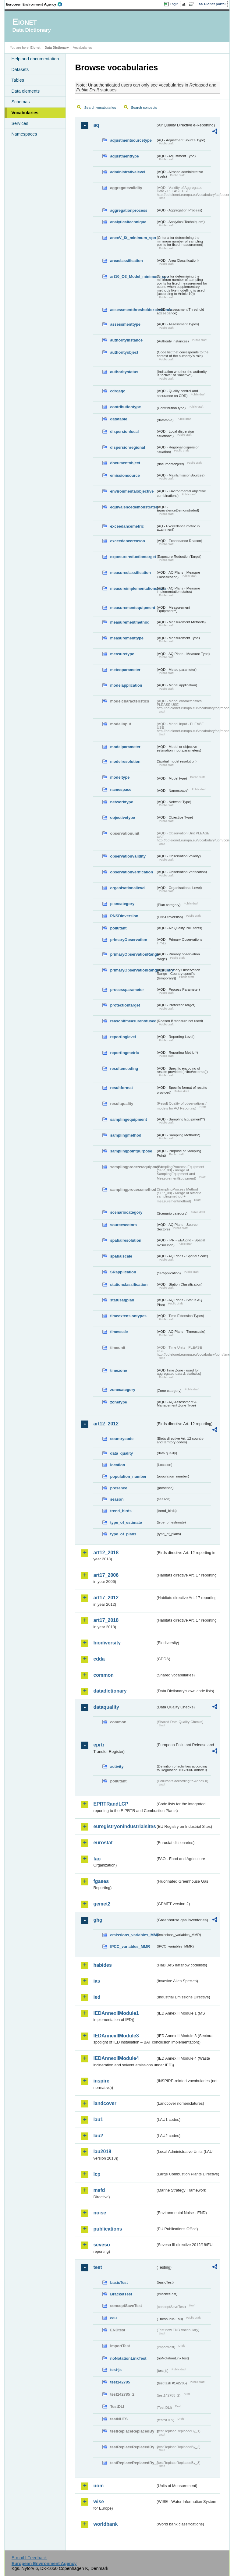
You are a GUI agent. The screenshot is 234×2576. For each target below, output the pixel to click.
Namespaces (24, 134)
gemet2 (101, 1903)
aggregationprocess (128, 210)
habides (102, 1965)
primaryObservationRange (133, 954)
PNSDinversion (124, 916)
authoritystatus (124, 372)
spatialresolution (125, 1240)
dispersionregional (127, 447)
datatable (118, 419)
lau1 (98, 2119)
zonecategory (122, 1389)
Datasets (20, 69)
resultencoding (124, 1068)
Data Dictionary (57, 47)
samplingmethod (125, 1135)
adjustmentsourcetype (131, 140)
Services (19, 123)
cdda (99, 1658)
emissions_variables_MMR (133, 1935)
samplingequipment (128, 1119)
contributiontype (125, 407)
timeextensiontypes (128, 1316)
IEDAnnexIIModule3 (116, 2035)
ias (96, 1980)
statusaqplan (122, 1300)
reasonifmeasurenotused (133, 1021)
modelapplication (126, 685)
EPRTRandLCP (110, 1803)
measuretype (122, 654)
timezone (118, 1370)
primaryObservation (128, 939)
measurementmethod (129, 622)
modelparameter (125, 747)
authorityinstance (126, 340)
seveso (101, 2244)
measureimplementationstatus (133, 588)
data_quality (121, 1453)
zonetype (118, 1402)
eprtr (98, 1744)
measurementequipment (132, 607)
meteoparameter (125, 669)
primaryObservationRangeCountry (133, 970)
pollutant (118, 928)
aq (96, 125)
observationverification (131, 872)
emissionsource (125, 475)
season (116, 1499)
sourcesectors (123, 1225)
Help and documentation (35, 58)
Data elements (25, 91)
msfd (99, 2190)
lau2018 (102, 2151)
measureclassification (130, 572)
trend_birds (120, 1511)
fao (97, 1858)
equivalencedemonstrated (133, 507)
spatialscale (121, 1256)
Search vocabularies (100, 107)
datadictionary (109, 1690)
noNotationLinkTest (128, 2358)
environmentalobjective (132, 491)
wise (98, 2501)
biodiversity (107, 1642)
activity (116, 1766)
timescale (119, 1331)
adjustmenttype (124, 156)
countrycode (121, 1438)
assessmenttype (125, 324)
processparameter (127, 989)
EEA (36, 4)
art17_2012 (106, 1597)
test (97, 2267)
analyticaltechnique (128, 222)
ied (96, 1997)
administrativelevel (127, 172)
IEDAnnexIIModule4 (116, 2058)
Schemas (20, 101)
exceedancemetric (127, 526)
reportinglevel (123, 1037)
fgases (101, 1881)
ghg (97, 1920)
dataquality (106, 1707)
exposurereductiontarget (133, 556)
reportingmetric (124, 1052)
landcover (104, 2103)
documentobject (125, 463)
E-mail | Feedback (29, 2557)
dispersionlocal (124, 431)
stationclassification (128, 1284)
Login (174, 4)
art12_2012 (106, 1423)
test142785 (120, 2382)
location (117, 1465)
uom (98, 2485)
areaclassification (126, 260)
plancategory (122, 903)
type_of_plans (123, 1534)
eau (113, 2318)
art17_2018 (106, 1620)
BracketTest (121, 2294)
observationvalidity (128, 856)
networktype (121, 802)
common (103, 1675)
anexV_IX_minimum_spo (133, 237)
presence (118, 1488)
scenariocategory (126, 1212)
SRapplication (123, 1272)
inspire (101, 2080)
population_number (128, 1476)
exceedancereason (127, 541)
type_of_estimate (126, 1522)
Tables (17, 80)
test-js (116, 2369)
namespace (120, 789)
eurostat (102, 1842)
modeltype (119, 777)
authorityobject (124, 352)
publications (107, 2228)
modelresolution (125, 761)
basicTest (119, 2282)
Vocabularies (24, 112)
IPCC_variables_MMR (130, 1946)
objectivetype (122, 817)
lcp (96, 2174)
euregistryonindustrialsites (124, 1826)
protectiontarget (125, 1005)
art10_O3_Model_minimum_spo (133, 276)
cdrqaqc (117, 391)
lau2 (98, 2135)
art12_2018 (106, 1552)
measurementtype (127, 638)
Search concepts (144, 107)
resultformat (121, 1087)
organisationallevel (127, 888)
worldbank (105, 2524)
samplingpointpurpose (131, 1151)
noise (99, 2212)
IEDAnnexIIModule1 (116, 2013)
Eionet (35, 47)
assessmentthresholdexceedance (133, 309)
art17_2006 (106, 1575)
